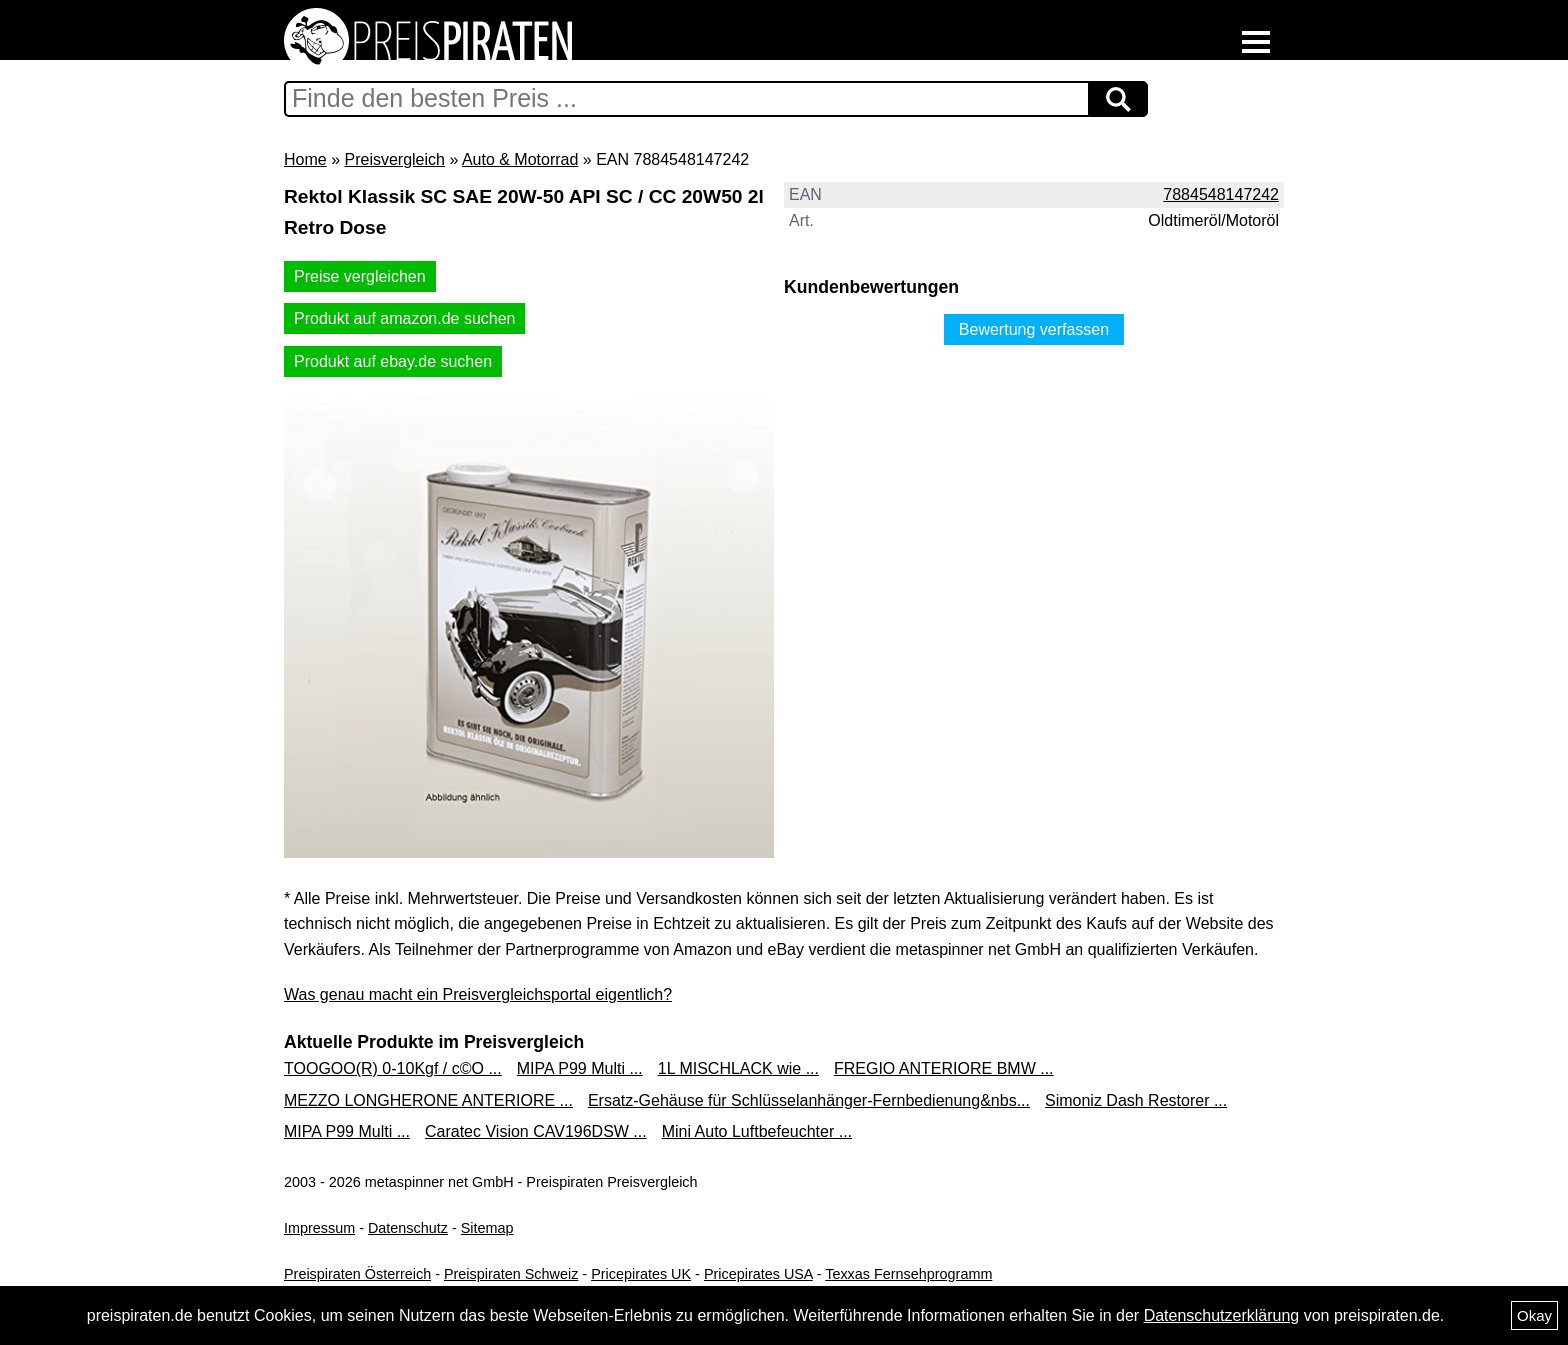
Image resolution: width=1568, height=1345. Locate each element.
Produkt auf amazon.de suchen (404, 318)
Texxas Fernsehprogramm (908, 1274)
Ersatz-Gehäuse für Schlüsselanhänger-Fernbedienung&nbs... (809, 1100)
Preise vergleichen (360, 276)
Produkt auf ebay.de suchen (393, 361)
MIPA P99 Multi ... (580, 1068)
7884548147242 (1221, 194)
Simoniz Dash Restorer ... (1136, 1100)
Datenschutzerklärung (1222, 1315)
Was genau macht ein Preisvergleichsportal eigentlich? (478, 994)
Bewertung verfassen (1034, 329)
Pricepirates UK (641, 1274)
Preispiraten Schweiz (511, 1274)
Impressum (319, 1228)
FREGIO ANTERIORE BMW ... (944, 1068)
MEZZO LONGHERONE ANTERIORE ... (428, 1100)
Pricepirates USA (758, 1274)
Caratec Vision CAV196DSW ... (536, 1131)
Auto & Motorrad (520, 159)
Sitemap (487, 1228)
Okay (1534, 1315)
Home (305, 159)
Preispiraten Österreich (357, 1274)
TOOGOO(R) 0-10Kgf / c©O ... (393, 1068)
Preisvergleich (394, 159)
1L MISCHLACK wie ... (738, 1068)
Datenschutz (408, 1228)
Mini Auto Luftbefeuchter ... (757, 1131)
